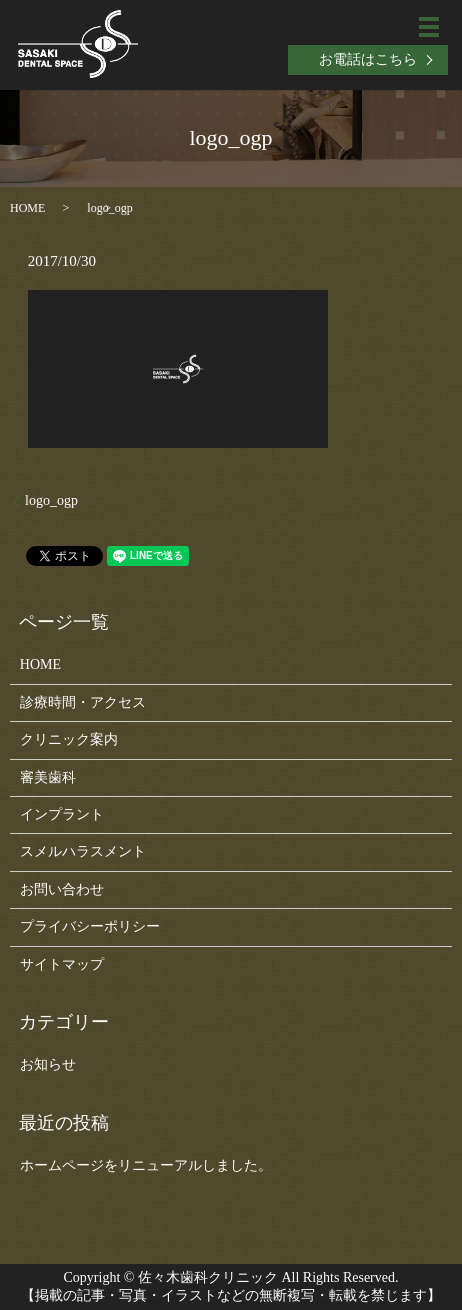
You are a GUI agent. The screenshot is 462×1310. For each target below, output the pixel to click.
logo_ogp (51, 500)
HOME (27, 208)
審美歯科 (48, 777)
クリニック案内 (69, 739)
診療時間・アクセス (83, 702)
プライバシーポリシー (90, 926)
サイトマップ (62, 964)
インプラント (62, 814)
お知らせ (48, 1064)
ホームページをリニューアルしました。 (146, 1165)
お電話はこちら (368, 59)
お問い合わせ (62, 889)
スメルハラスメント (83, 851)
